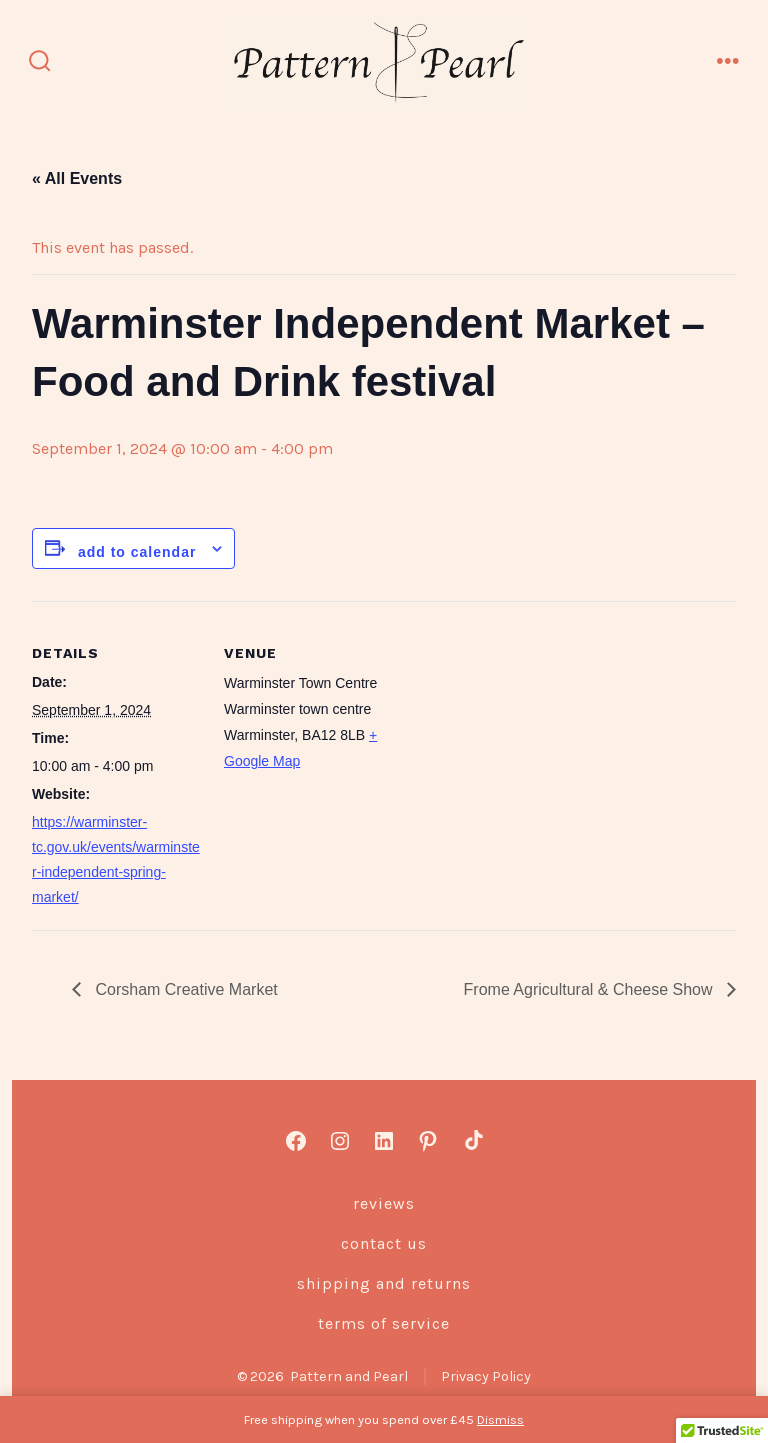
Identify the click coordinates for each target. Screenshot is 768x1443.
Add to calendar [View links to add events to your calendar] (137, 552)
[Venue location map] (521, 739)
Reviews (384, 1203)
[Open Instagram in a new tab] (340, 1141)
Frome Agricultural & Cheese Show (590, 989)
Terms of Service (384, 1323)
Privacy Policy (486, 1376)
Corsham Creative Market (184, 989)
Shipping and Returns (384, 1283)
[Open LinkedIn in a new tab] (384, 1141)
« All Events (77, 178)
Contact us (384, 1243)
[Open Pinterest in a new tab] (428, 1141)
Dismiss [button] (500, 1419)
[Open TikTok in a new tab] (472, 1141)
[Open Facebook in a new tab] (296, 1141)
